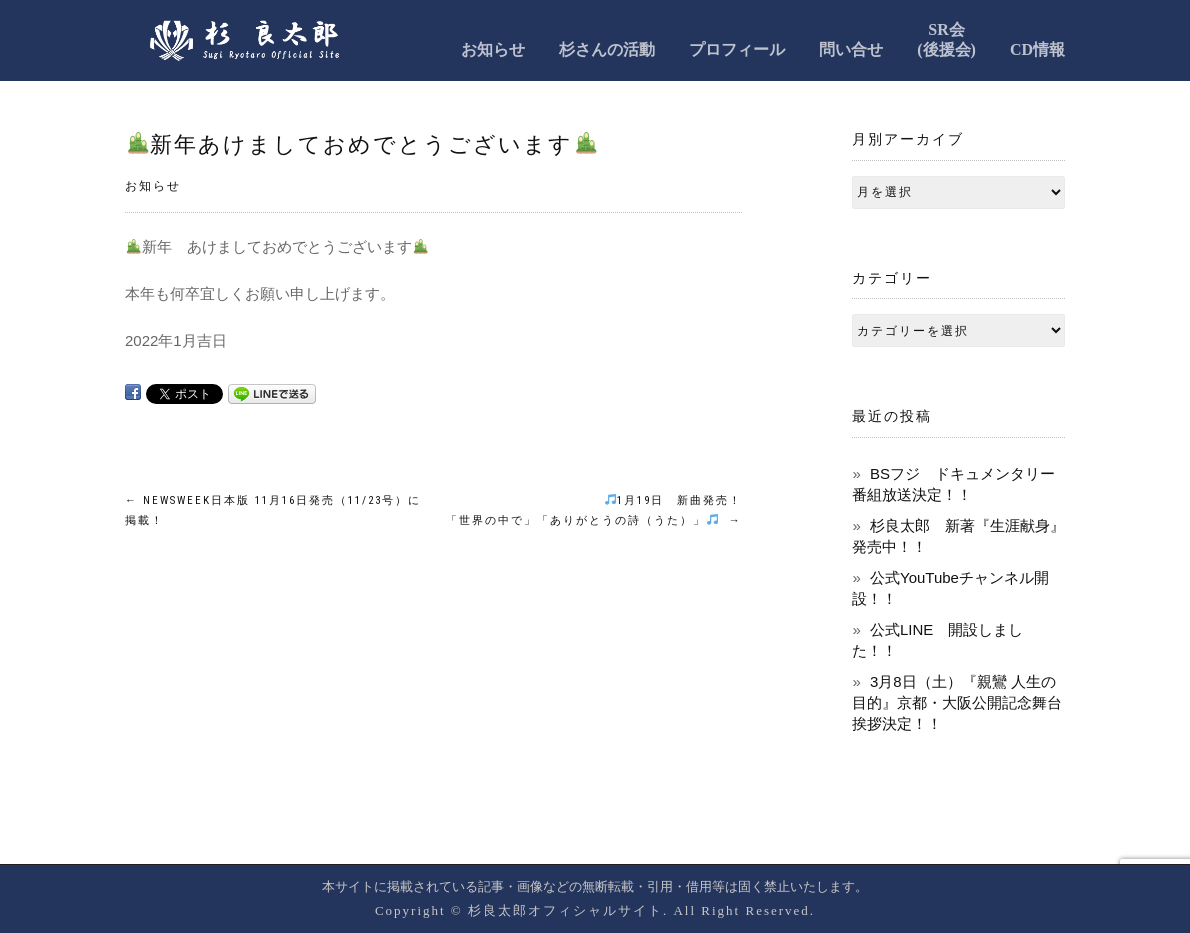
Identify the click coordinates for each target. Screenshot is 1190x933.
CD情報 (1037, 49)
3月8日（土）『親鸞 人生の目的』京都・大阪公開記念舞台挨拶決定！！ (957, 702)
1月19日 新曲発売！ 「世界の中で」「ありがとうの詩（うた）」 (594, 510)
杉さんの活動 (607, 49)
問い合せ (851, 49)
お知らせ (493, 49)
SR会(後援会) (946, 39)
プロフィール (737, 49)
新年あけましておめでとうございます (362, 144)
